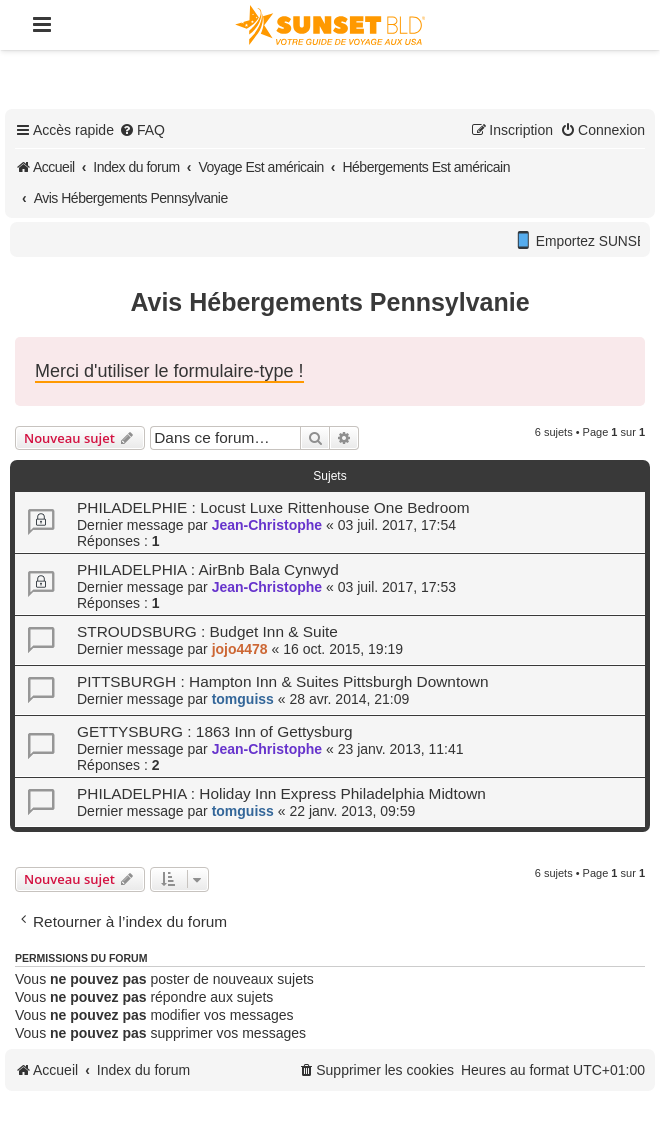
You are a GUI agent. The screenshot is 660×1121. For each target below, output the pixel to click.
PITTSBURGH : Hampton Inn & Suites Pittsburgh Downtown (282, 681)
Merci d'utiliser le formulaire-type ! (169, 371)
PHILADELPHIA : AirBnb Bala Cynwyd (208, 569)
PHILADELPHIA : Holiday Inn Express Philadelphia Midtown (281, 793)
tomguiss (243, 699)
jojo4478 (240, 649)
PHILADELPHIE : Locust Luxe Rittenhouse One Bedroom (273, 507)
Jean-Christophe (267, 525)
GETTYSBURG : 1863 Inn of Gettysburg (214, 731)
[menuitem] (142, 130)
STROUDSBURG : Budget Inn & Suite (207, 631)
